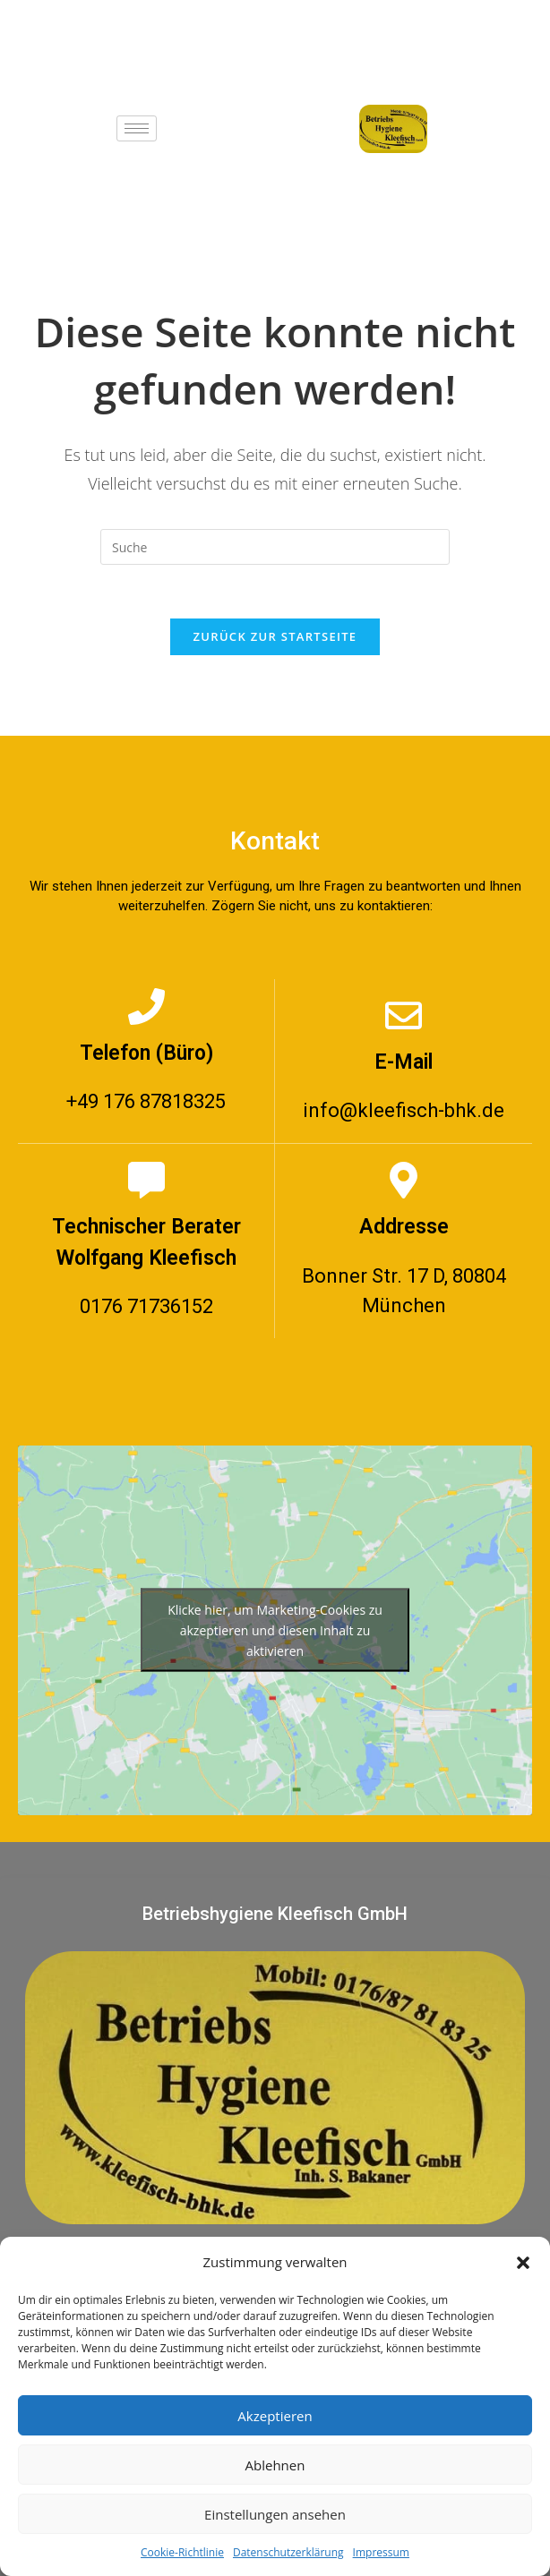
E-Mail (403, 1062)
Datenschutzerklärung (288, 2552)
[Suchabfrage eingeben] (275, 547)
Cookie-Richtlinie (182, 2552)
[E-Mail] (403, 1015)
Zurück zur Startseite (275, 636)
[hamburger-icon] (136, 128)
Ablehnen (275, 2465)
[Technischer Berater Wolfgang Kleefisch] (146, 1180)
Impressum (381, 2552)
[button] (523, 2263)
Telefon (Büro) (146, 1053)
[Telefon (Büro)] (146, 1006)
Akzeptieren (274, 2416)
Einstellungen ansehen (275, 2514)
